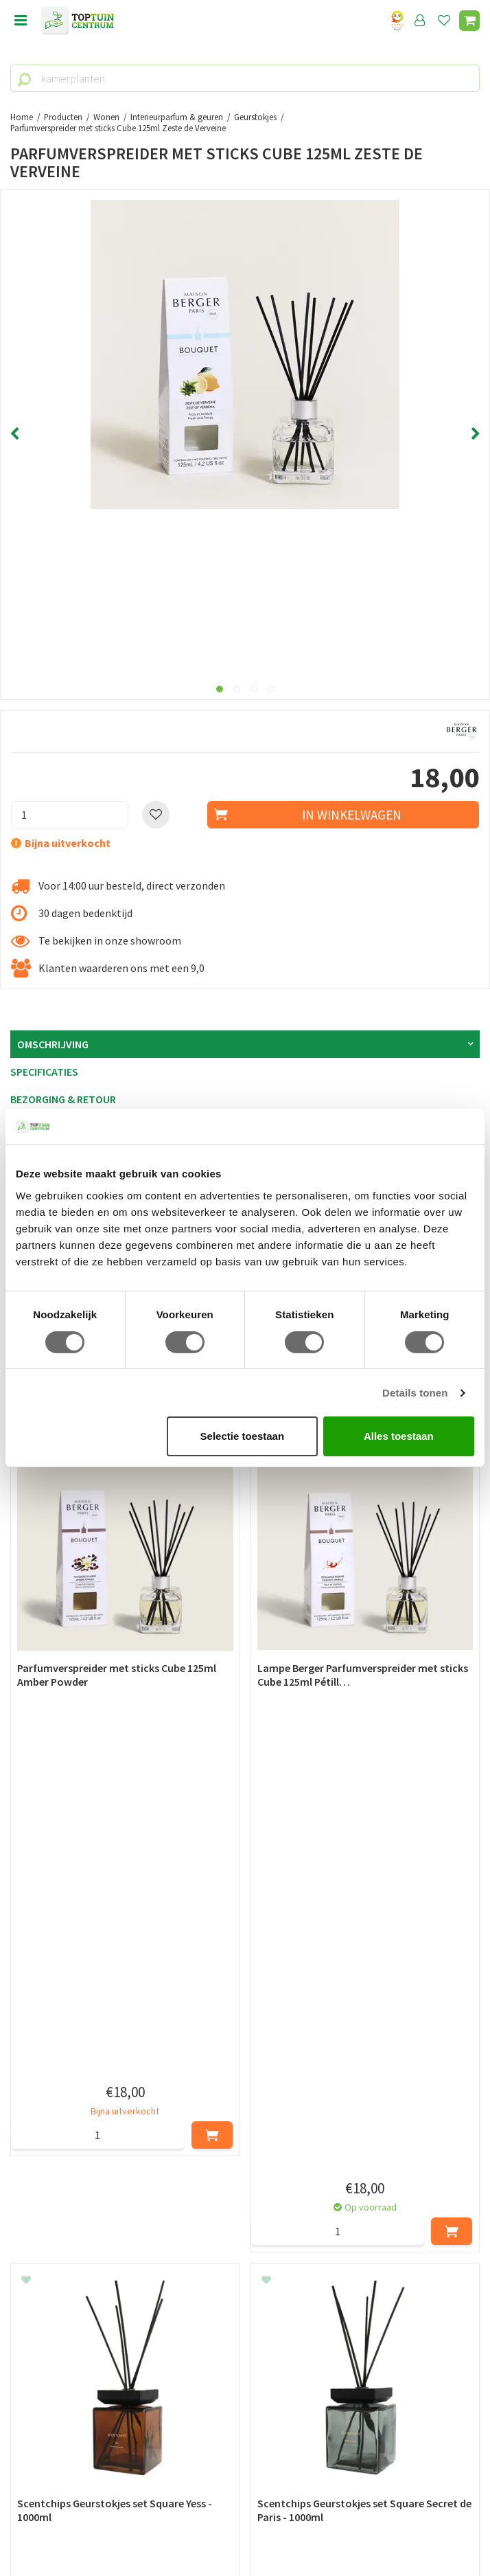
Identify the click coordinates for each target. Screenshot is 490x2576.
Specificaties (44, 1071)
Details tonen (414, 1393)
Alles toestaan (399, 1436)
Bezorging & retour (63, 1099)
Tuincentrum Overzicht (245, 2534)
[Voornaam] (127, 2223)
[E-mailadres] (245, 2258)
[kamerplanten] (245, 78)
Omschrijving (53, 1044)
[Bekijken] (469, 20)
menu (20, 20)
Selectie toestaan (242, 1436)
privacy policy (315, 2189)
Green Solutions (245, 2519)
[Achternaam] (364, 2223)
